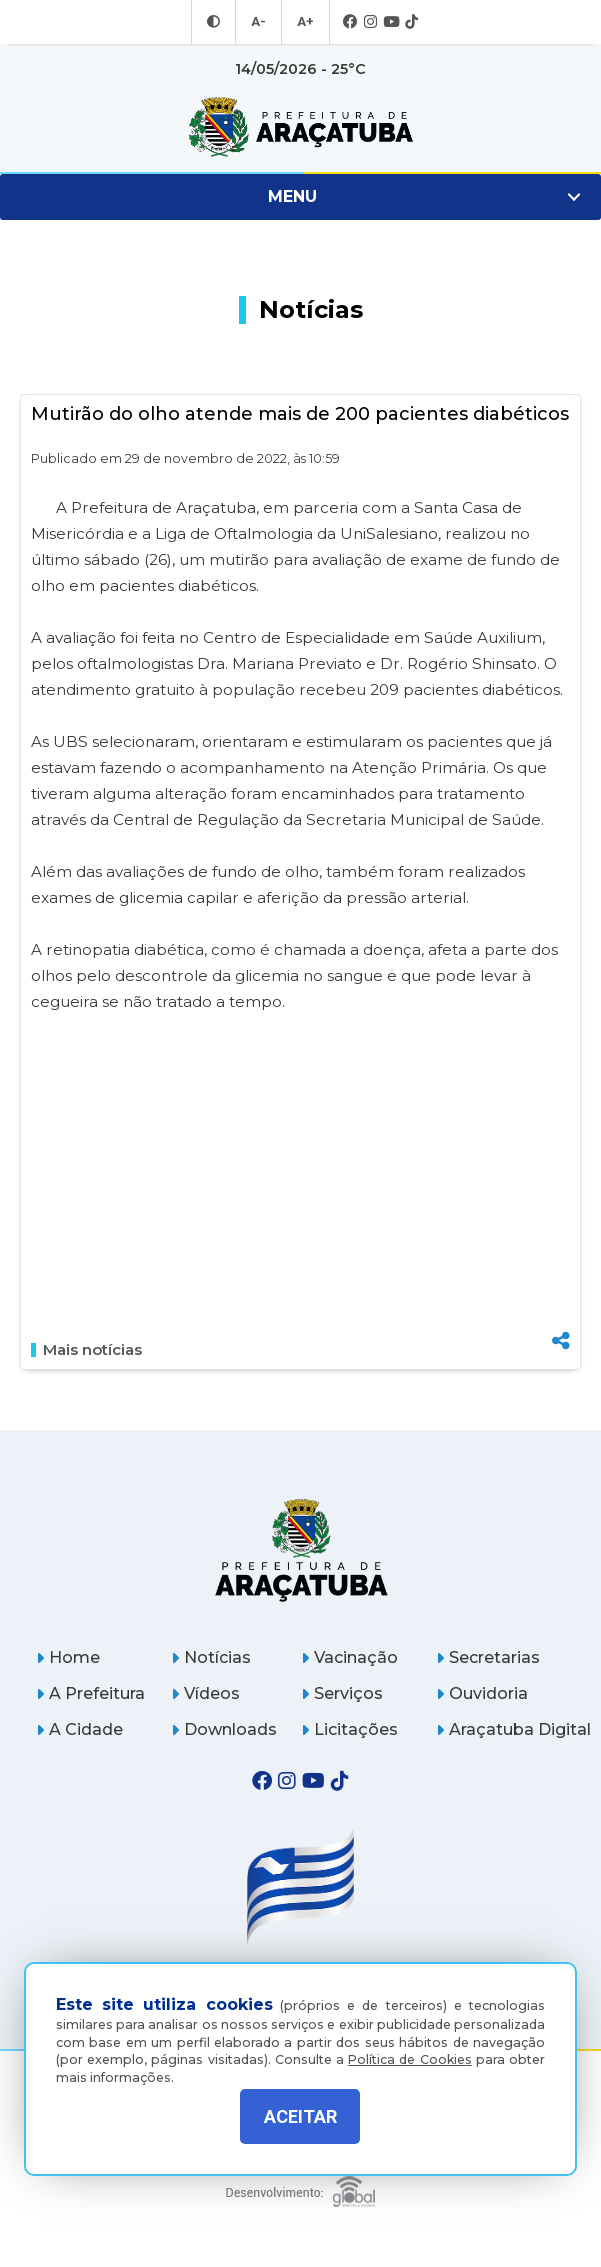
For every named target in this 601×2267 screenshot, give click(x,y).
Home (68, 1657)
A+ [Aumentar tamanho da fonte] (304, 22)
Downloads (224, 1729)
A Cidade (79, 1729)
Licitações (349, 1729)
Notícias (211, 1657)
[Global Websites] (300, 2186)
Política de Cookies (409, 2047)
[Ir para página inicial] (300, 127)
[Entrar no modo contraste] (216, 22)
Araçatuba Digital (513, 1729)
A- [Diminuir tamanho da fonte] (259, 22)
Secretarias (488, 1657)
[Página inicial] (300, 1549)
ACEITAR (300, 2116)
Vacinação (349, 1657)
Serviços (342, 1693)
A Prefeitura (90, 1693)
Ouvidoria (482, 1693)
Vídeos (205, 1693)
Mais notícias (86, 1350)
